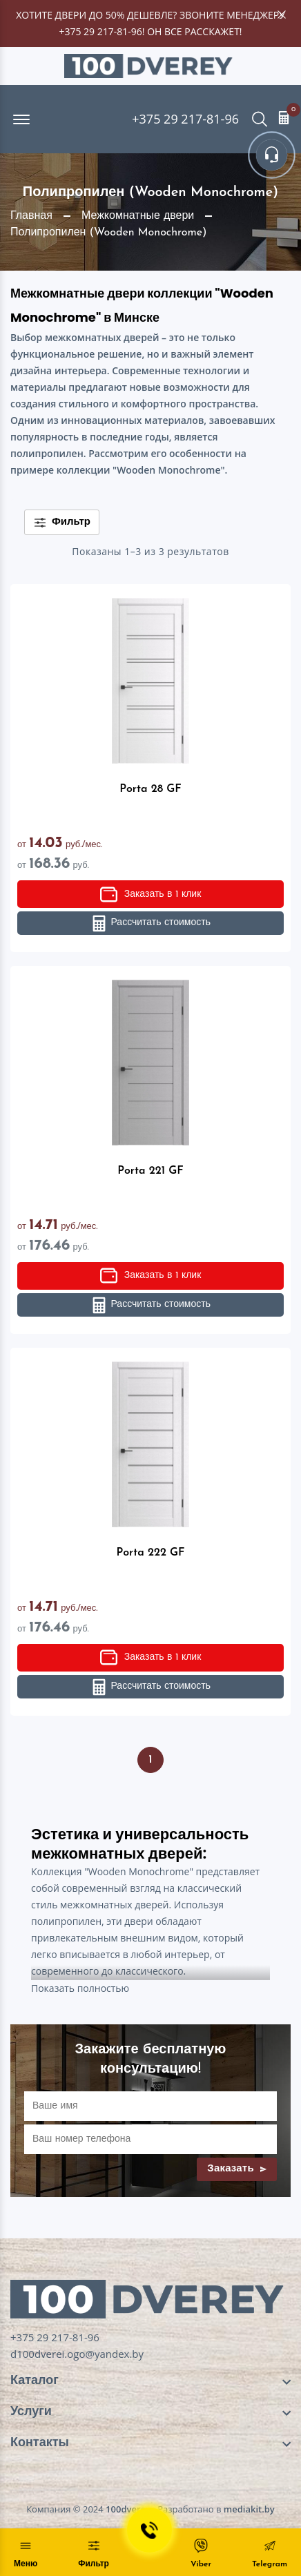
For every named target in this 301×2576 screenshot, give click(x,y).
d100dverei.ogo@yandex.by (77, 2354)
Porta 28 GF (150, 789)
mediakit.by (249, 2509)
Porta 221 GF (150, 1170)
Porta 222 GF (150, 1552)
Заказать (236, 2169)
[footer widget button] (150, 2381)
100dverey (128, 2509)
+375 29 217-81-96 (100, 31)
